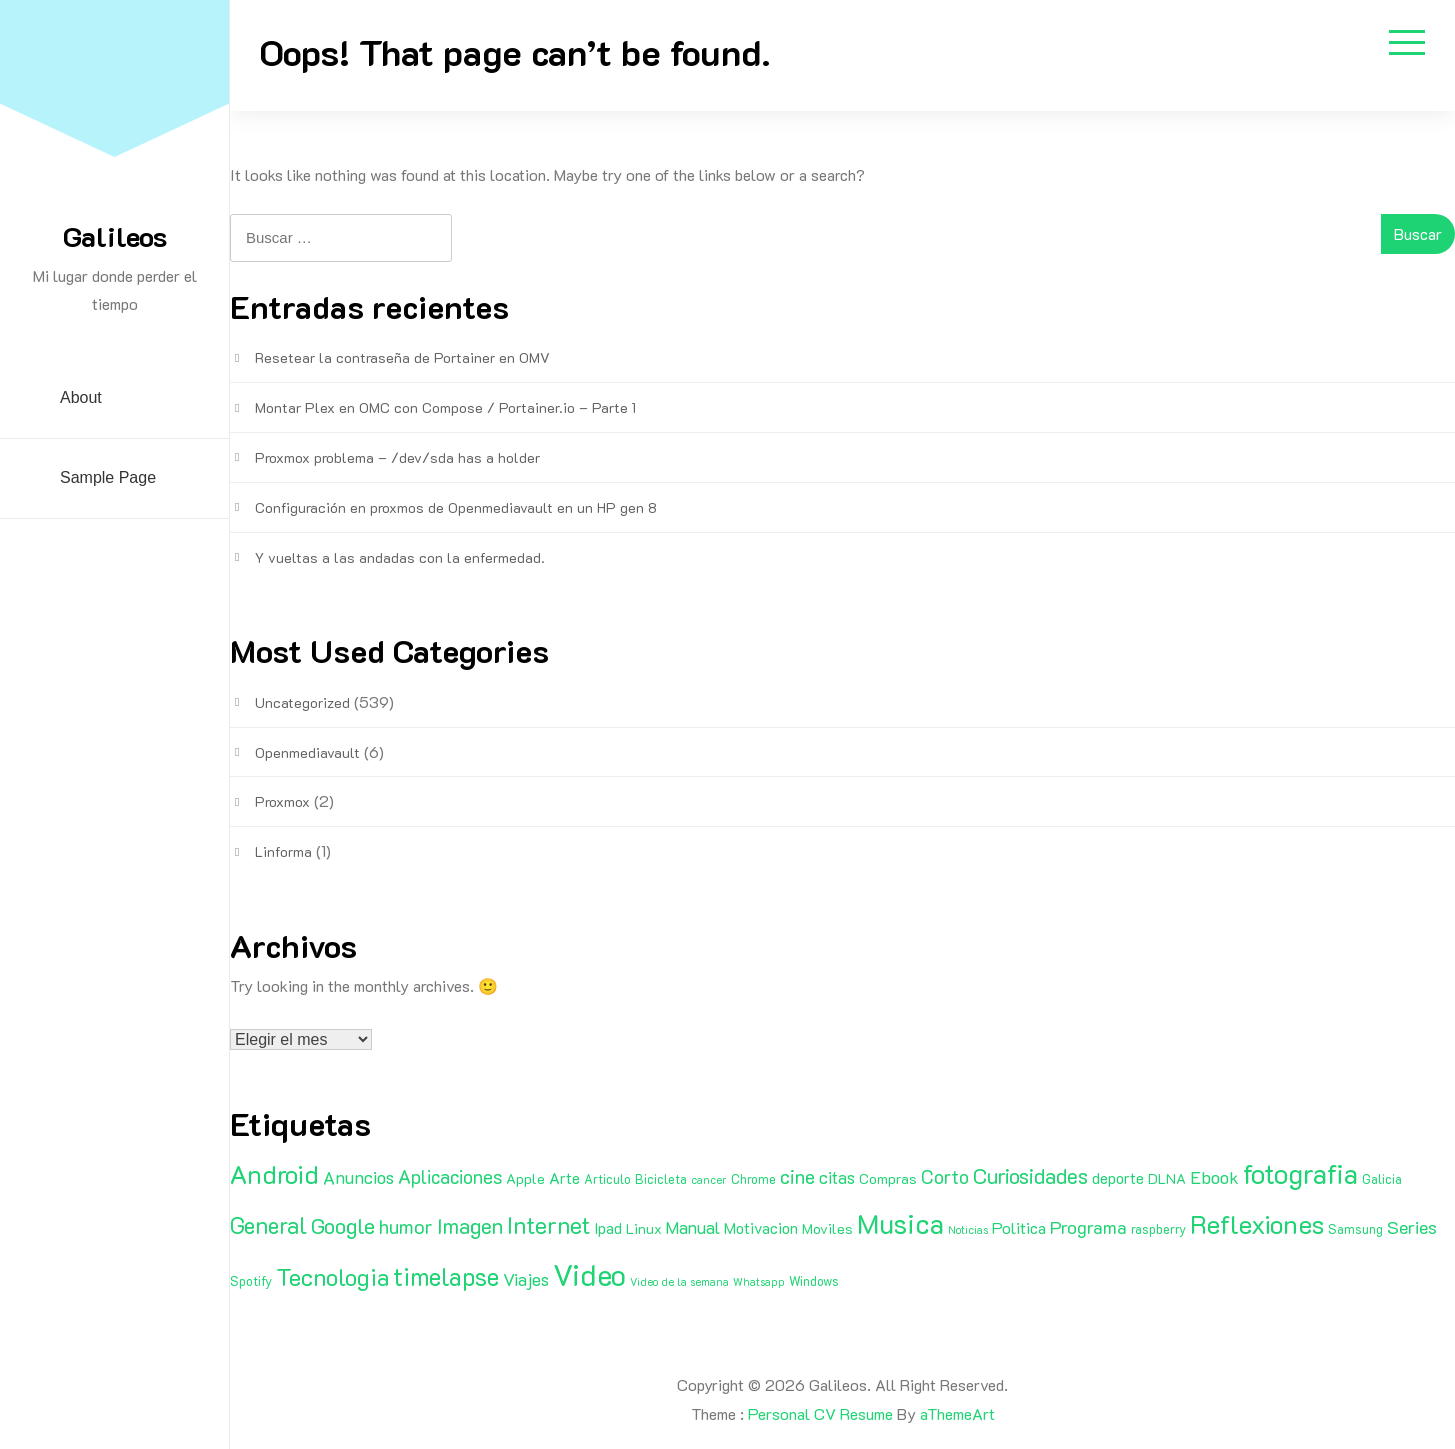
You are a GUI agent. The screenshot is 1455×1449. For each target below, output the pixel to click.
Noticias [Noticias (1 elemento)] (968, 1230)
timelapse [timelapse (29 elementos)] (446, 1276)
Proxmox (282, 801)
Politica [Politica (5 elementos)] (1019, 1227)
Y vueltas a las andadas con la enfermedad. (400, 557)
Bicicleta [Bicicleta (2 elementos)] (661, 1179)
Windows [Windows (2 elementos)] (814, 1281)
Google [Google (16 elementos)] (343, 1225)
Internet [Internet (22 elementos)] (548, 1225)
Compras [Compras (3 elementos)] (888, 1178)
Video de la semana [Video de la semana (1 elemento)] (679, 1282)
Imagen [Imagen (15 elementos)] (470, 1225)
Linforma (283, 851)
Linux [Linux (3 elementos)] (644, 1228)
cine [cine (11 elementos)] (797, 1176)
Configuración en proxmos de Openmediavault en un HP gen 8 (456, 507)
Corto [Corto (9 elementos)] (945, 1176)
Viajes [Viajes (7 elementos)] (526, 1279)
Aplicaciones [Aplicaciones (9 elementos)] (450, 1176)
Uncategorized (302, 702)
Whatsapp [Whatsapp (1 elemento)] (759, 1282)
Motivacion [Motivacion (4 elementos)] (761, 1228)
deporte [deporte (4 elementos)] (1118, 1178)
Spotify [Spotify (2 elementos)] (251, 1281)
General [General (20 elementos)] (268, 1225)
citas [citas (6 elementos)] (837, 1177)
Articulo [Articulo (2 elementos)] (607, 1179)
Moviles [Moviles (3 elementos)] (827, 1228)
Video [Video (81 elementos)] (589, 1274)
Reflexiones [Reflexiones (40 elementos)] (1257, 1224)
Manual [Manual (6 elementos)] (693, 1227)
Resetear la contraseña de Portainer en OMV (402, 357)
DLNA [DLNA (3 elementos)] (1167, 1178)
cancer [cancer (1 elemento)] (709, 1180)
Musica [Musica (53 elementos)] (900, 1223)
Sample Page (108, 477)
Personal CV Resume (820, 1413)
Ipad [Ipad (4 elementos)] (608, 1228)
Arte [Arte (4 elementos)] (564, 1178)
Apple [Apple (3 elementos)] (525, 1178)
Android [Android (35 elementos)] (274, 1174)
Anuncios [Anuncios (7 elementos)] (358, 1177)
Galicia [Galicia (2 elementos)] (1382, 1179)
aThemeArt (957, 1413)
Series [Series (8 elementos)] (1412, 1227)
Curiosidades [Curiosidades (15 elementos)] (1030, 1175)
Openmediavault (307, 752)
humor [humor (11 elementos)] (406, 1226)
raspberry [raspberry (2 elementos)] (1158, 1229)
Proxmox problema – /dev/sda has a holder (397, 457)
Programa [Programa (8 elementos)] (1088, 1227)
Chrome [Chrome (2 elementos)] (753, 1179)
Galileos (115, 236)
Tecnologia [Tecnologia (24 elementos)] (332, 1276)
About (81, 397)
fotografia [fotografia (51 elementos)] (1300, 1173)
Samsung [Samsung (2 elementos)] (1355, 1229)
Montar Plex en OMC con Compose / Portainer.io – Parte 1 (445, 407)
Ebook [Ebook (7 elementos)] (1214, 1177)
